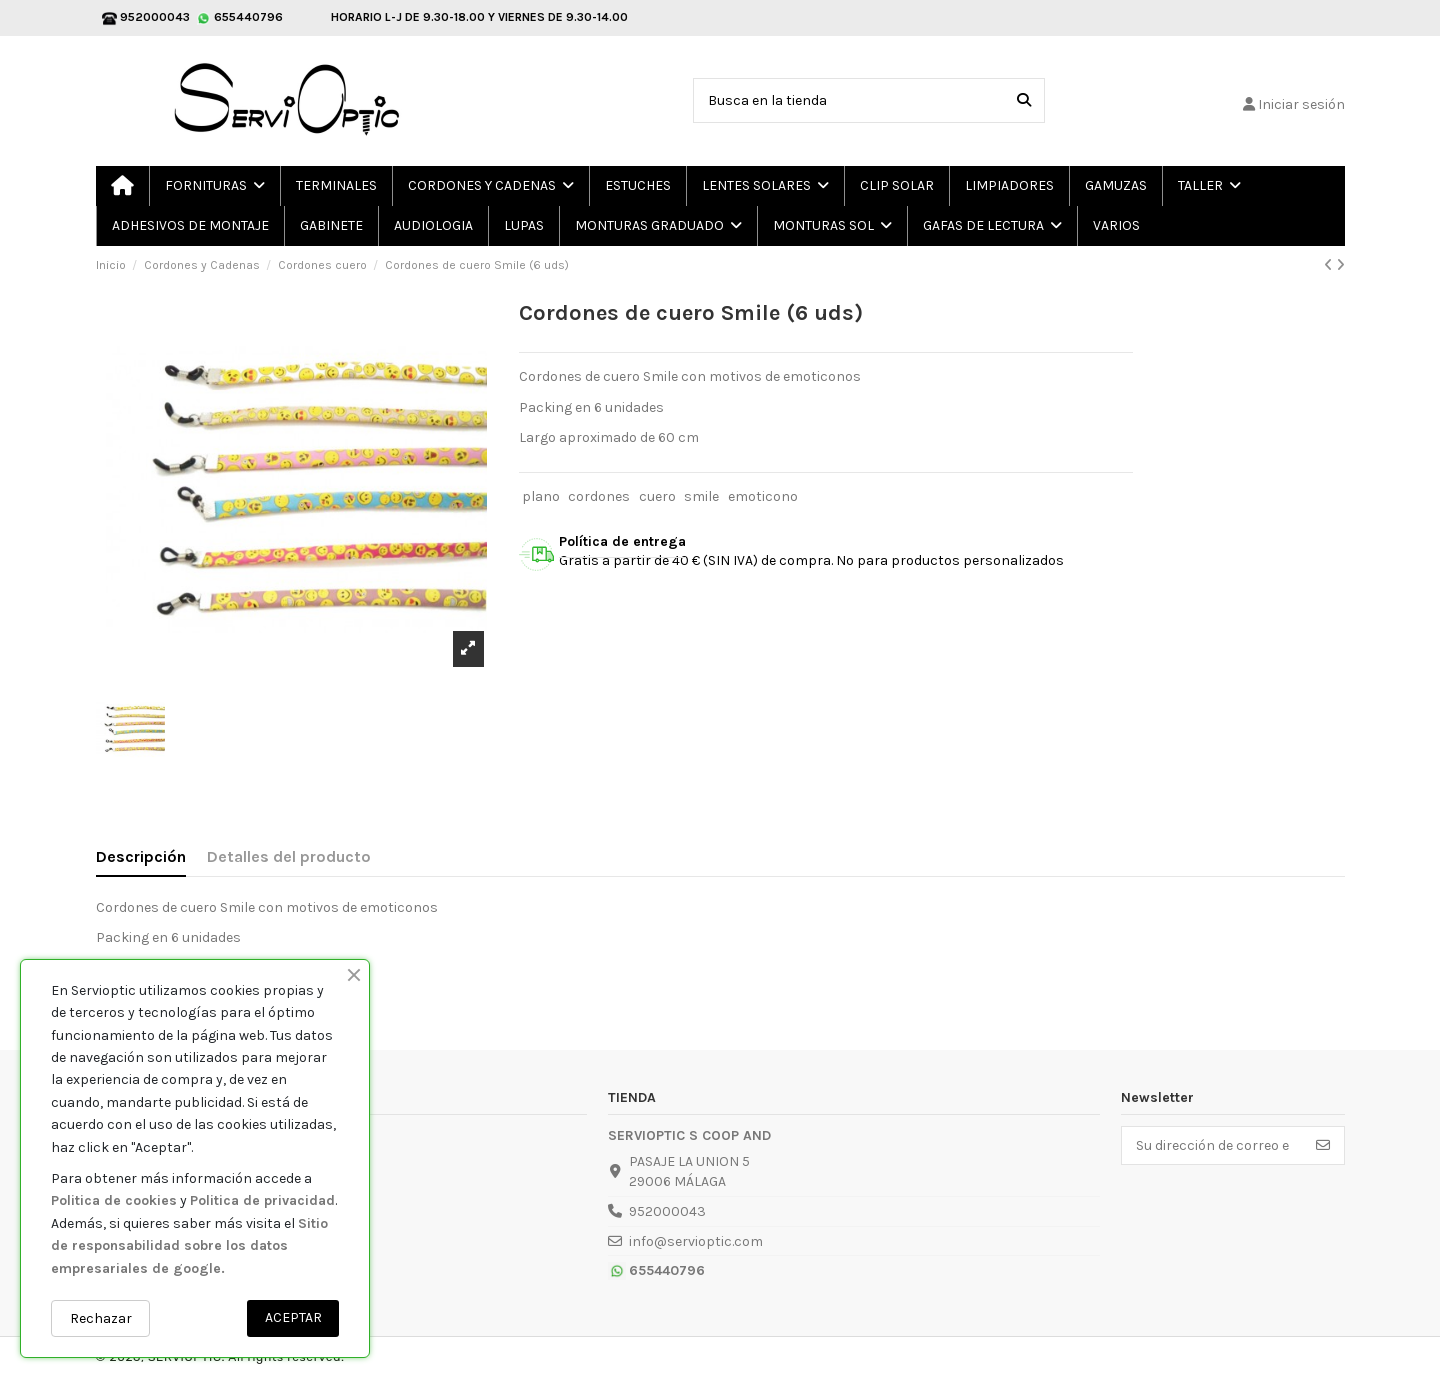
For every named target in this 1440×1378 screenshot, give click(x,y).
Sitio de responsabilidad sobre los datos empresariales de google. (189, 1246)
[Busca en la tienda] (1024, 100)
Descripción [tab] (141, 856)
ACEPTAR (293, 1317)
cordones (599, 496)
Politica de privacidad (262, 1200)
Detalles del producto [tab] (289, 856)
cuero (657, 496)
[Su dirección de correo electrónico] (1212, 1146)
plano (541, 496)
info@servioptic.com (696, 1241)
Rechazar (101, 1318)
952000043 (667, 1211)
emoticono (763, 496)
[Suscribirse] (1323, 1146)
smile (701, 496)
